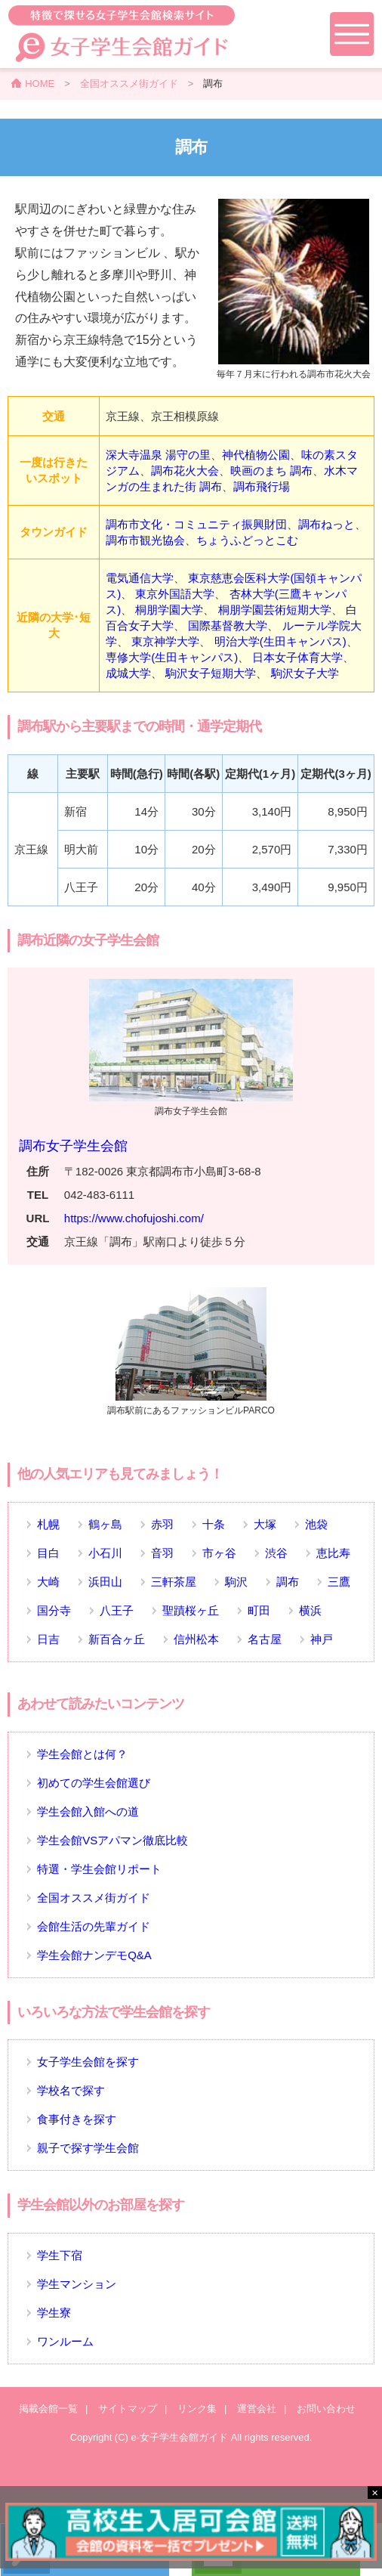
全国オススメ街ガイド (129, 83)
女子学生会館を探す (88, 2061)
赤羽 (162, 1524)
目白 (48, 1553)
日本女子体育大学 (297, 657)
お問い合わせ (326, 2408)
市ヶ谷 (219, 1553)
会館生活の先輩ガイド (93, 1926)
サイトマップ (127, 2408)
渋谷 (276, 1553)
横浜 (310, 1610)
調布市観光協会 (145, 540)
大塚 (265, 1524)
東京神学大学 (165, 641)
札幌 (48, 1524)
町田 (259, 1610)
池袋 (316, 1524)
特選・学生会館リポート (99, 1868)
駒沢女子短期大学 (210, 673)
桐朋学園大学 (169, 609)
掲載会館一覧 (48, 2408)
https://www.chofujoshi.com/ (134, 1218)
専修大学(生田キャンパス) (172, 657)
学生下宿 (59, 2255)
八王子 (117, 1610)
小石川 (105, 1553)
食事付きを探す (76, 2119)
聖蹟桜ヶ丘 (190, 1610)
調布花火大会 (185, 470)
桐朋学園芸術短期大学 (274, 609)
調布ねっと (326, 524)
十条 (213, 1524)
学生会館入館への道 (88, 1811)
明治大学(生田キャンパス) (280, 641)
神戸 (321, 1639)
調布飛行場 (261, 486)
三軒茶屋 (173, 1581)
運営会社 (256, 2408)
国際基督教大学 (227, 625)
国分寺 (54, 1610)
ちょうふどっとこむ (247, 540)
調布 (287, 1581)
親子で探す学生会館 (88, 2147)
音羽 (162, 1553)
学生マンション (76, 2283)
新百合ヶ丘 (116, 1639)
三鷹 (339, 1581)
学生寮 (54, 2312)
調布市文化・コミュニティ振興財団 (196, 524)
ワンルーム (65, 2341)
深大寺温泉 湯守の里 (158, 454)
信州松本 (196, 1639)
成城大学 (128, 673)
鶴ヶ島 (105, 1524)
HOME (39, 83)
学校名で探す (71, 2090)
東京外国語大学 (174, 593)
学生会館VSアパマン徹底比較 (112, 1840)
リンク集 (197, 2408)
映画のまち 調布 (271, 470)
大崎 (48, 1581)
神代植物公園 (256, 454)
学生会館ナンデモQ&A (94, 1955)
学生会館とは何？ (82, 1754)
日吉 (48, 1639)
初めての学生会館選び (93, 1782)
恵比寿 (333, 1553)
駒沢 (236, 1581)
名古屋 (265, 1639)
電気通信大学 (140, 577)
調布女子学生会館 (73, 1145)
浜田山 (105, 1581)
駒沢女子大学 (305, 673)
